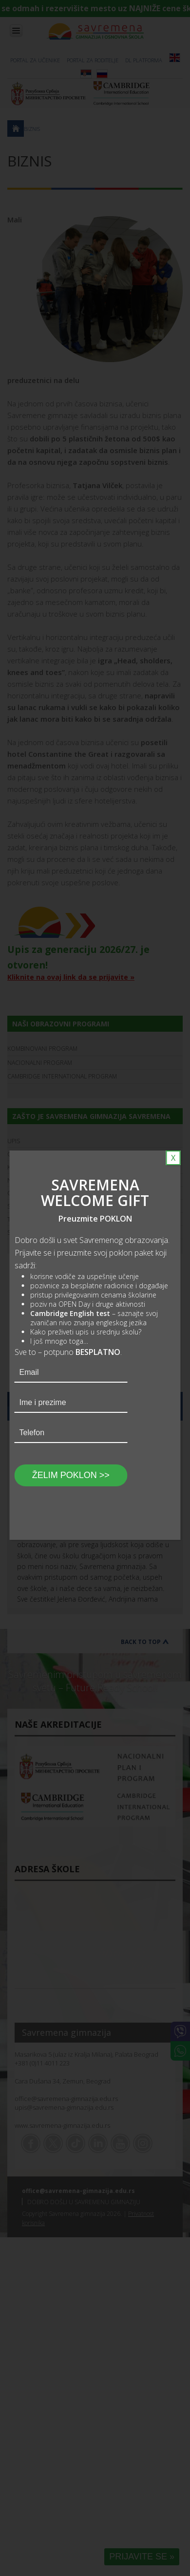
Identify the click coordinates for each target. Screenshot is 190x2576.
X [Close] (173, 1157)
